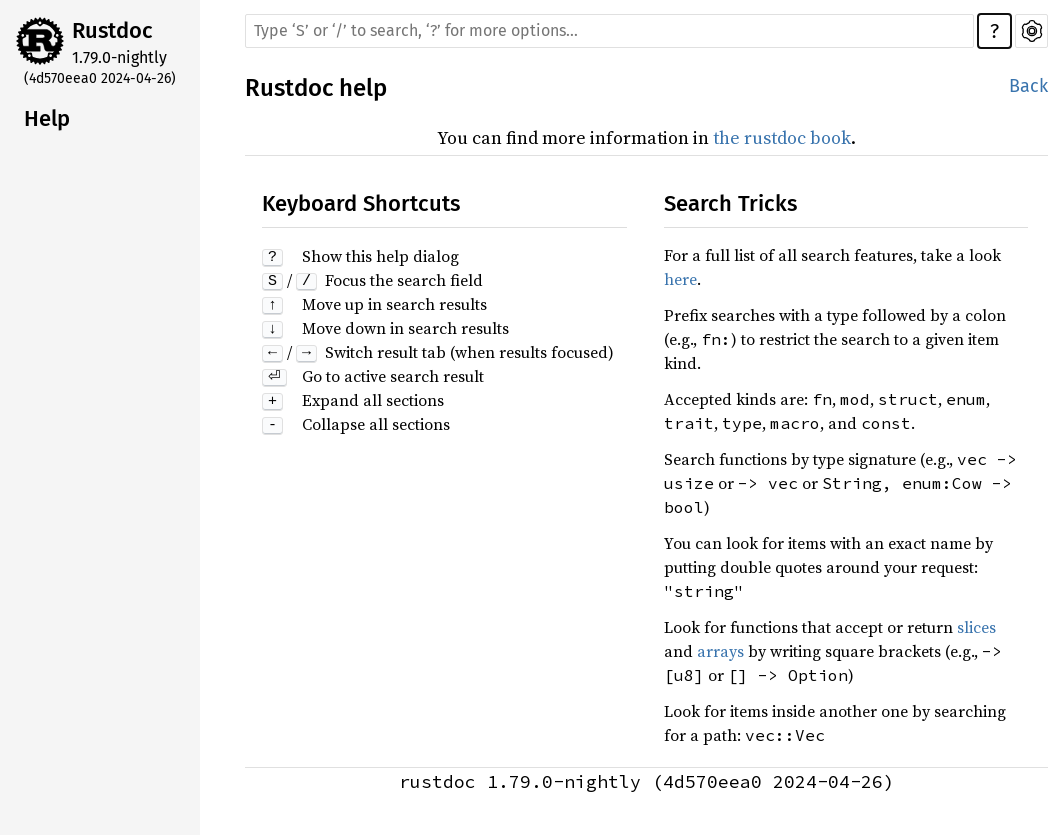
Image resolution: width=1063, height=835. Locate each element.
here (680, 279)
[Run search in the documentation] (609, 31)
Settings (1031, 31)
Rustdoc (112, 30)
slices (976, 627)
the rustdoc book (782, 137)
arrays (720, 651)
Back (1028, 86)
